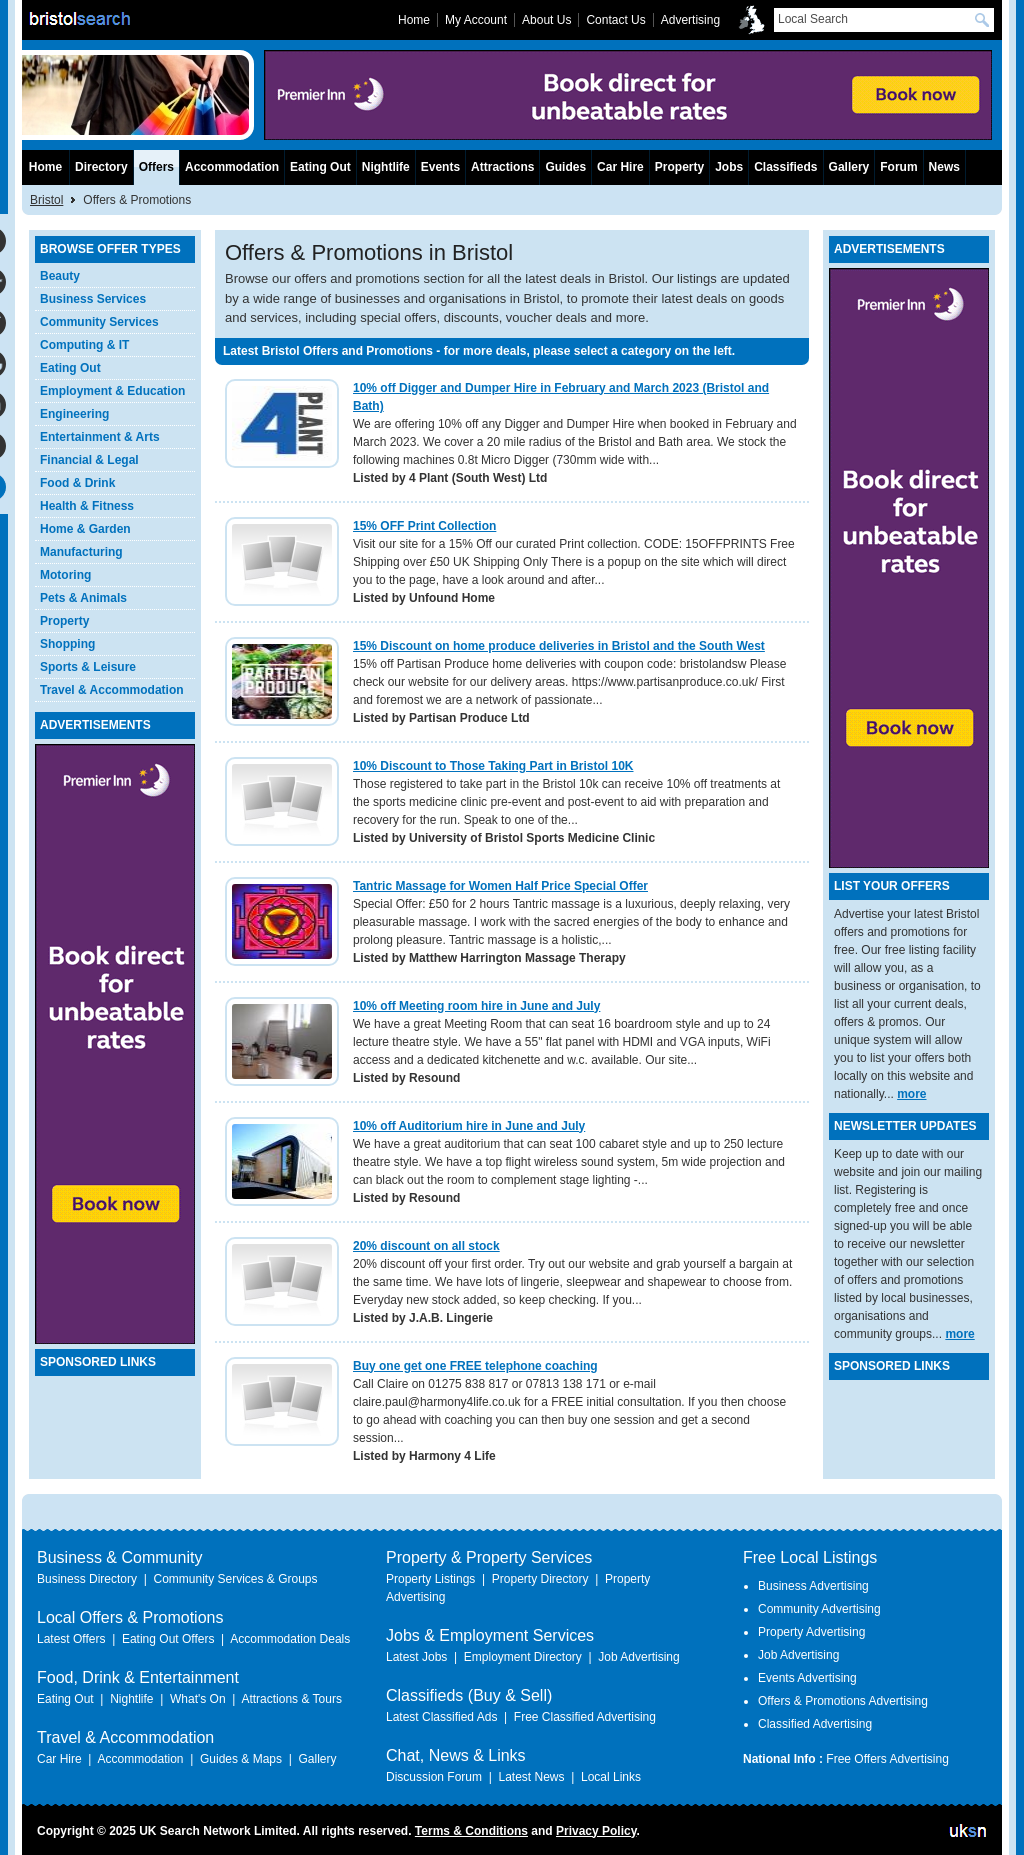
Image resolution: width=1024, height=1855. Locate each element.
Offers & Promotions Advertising (843, 1701)
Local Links (611, 1777)
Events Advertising (807, 1678)
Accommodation (232, 167)
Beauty (60, 276)
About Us (546, 20)
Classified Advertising (815, 1724)
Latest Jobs (416, 1657)
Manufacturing (81, 552)
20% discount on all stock (426, 1246)
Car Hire (620, 167)
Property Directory (540, 1579)
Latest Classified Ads (441, 1717)
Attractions (502, 167)
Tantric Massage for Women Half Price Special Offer (500, 886)
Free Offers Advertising (887, 1759)
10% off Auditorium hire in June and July (469, 1126)
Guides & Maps (241, 1759)
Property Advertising (811, 1632)
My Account (476, 20)
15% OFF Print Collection (424, 526)
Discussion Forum (434, 1777)
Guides (565, 167)
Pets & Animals (83, 598)
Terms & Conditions (471, 1831)
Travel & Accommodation (112, 690)
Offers (156, 167)
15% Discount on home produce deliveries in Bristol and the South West (559, 646)
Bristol (46, 200)
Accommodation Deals (290, 1639)
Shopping (67, 644)
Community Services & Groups (235, 1579)
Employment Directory (523, 1657)
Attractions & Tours (291, 1699)
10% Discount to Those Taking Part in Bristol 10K (493, 766)
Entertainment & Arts (100, 437)
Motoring (65, 575)
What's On (198, 1699)
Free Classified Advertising (585, 1717)
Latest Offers (71, 1639)
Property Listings (430, 1579)
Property (64, 621)
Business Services (93, 299)
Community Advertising (819, 1609)
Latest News (531, 1777)
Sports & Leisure (88, 667)
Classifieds (785, 167)
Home (45, 167)
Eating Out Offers (168, 1639)
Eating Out (70, 368)
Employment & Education (112, 391)
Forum (898, 167)
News (944, 167)
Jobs (729, 167)
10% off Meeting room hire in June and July (476, 1006)
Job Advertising (638, 1657)
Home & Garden (85, 529)
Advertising (690, 20)
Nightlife (386, 167)
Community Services (99, 322)
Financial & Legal (89, 460)
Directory (101, 167)
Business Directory (87, 1579)
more (911, 1094)
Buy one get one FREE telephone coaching (475, 1366)
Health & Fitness (87, 506)
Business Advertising (813, 1586)
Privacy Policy (596, 1831)
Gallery (849, 167)
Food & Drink (77, 483)
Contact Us (615, 20)
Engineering (74, 414)
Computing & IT (84, 345)
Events (440, 167)
